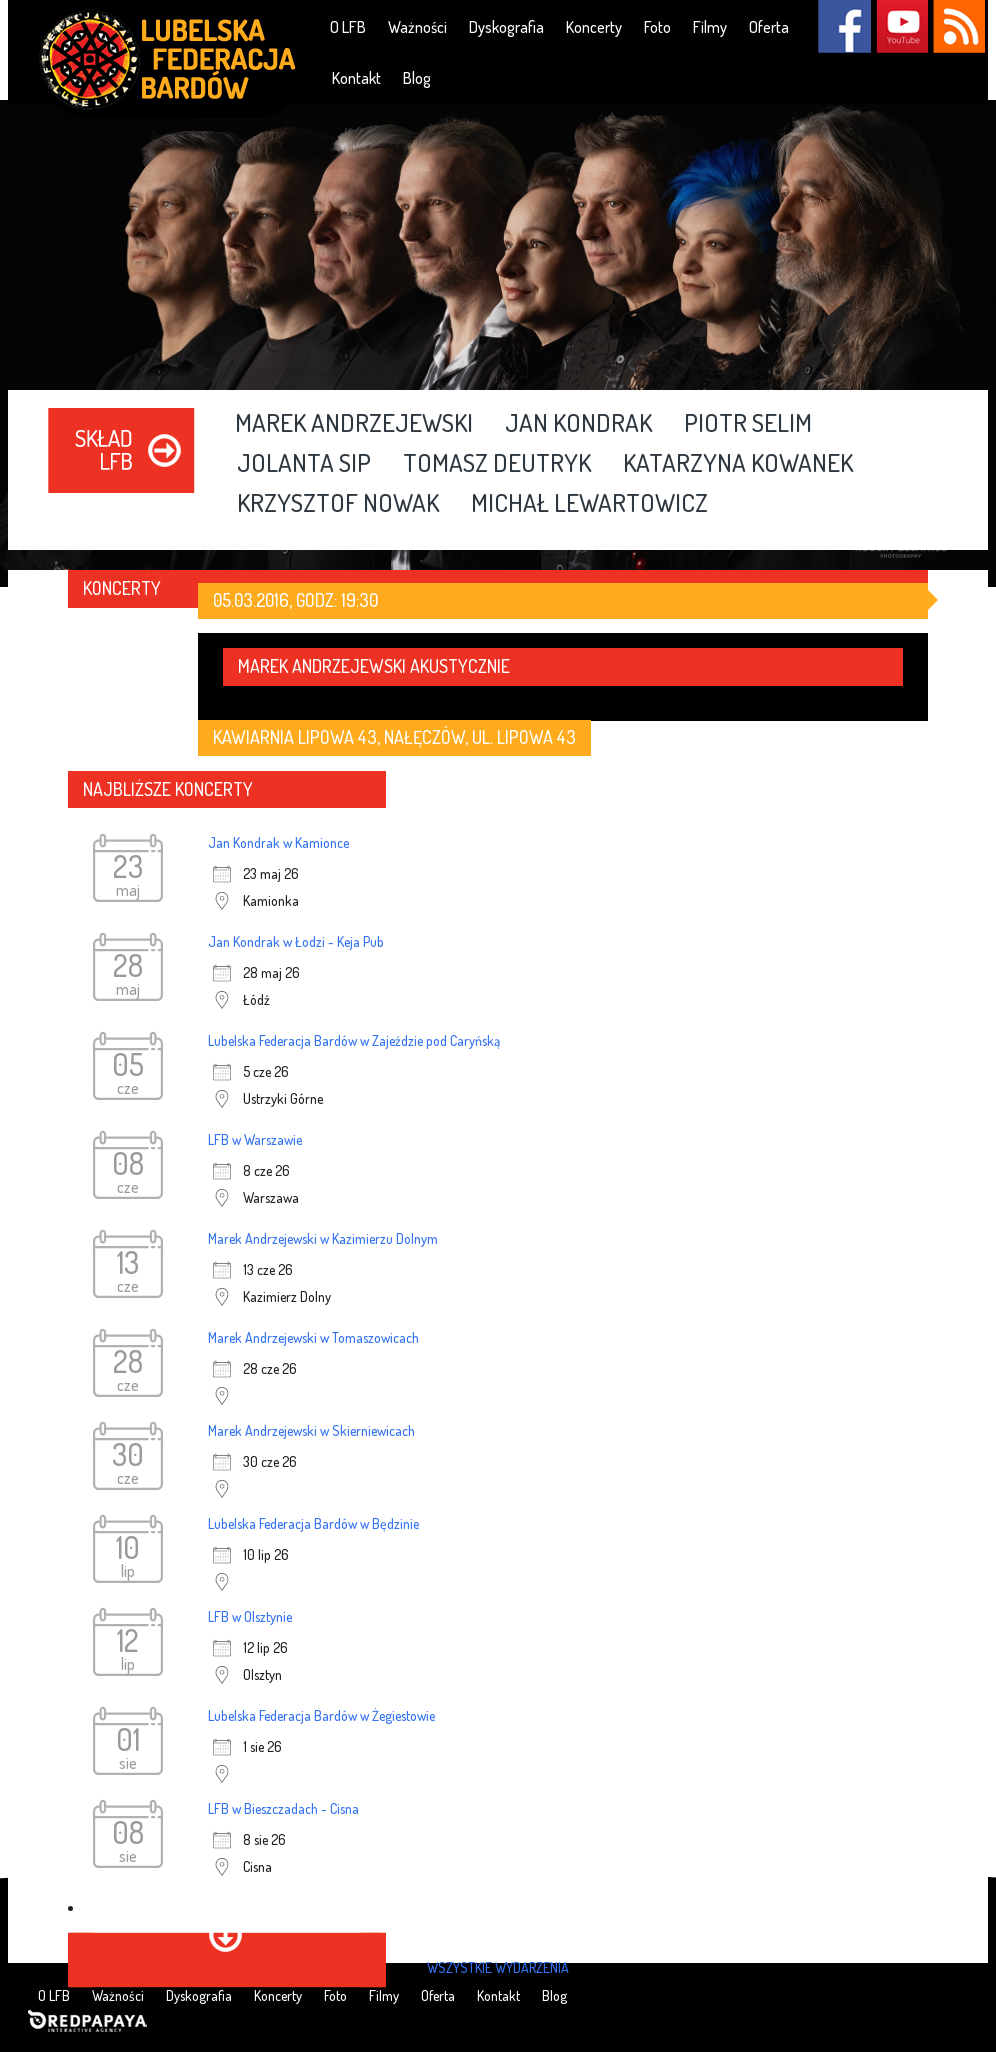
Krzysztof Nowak (338, 504)
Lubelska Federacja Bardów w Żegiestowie (321, 1715)
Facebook (844, 26)
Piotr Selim (748, 424)
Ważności (417, 27)
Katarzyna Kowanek (738, 464)
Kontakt (356, 78)
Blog (417, 78)
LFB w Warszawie (255, 1139)
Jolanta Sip (304, 464)
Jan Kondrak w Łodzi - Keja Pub (296, 941)
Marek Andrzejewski (354, 424)
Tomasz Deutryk (497, 464)
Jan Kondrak (578, 424)
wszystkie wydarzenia (498, 1967)
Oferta (769, 27)
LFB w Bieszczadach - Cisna (283, 1808)
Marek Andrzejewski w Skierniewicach (311, 1430)
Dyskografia (506, 27)
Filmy (710, 27)
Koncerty (594, 27)
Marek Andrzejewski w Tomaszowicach (313, 1337)
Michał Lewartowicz (589, 504)
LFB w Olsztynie (250, 1616)
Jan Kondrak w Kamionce (278, 842)
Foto (657, 27)
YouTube (901, 26)
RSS (958, 26)
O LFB (348, 27)
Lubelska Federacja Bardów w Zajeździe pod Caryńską (354, 1040)
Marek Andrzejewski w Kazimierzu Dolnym (323, 1238)
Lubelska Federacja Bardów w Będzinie (313, 1523)
